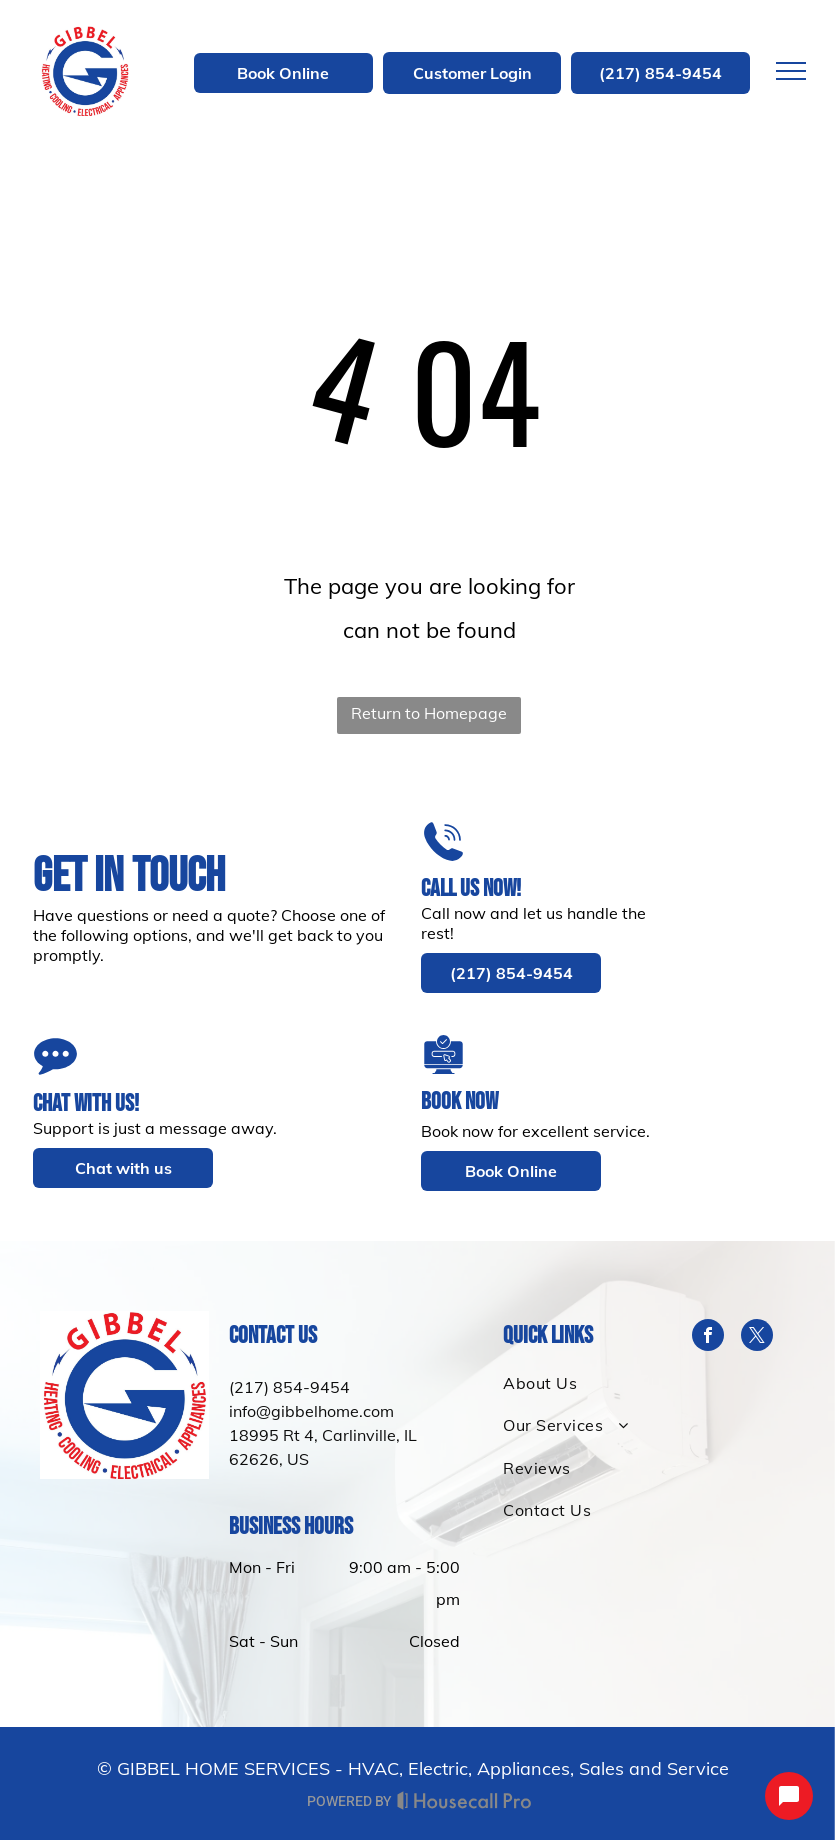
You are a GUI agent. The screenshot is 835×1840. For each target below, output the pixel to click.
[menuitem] (578, 1383)
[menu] (791, 71)
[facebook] (708, 1337)
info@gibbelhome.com (311, 1411)
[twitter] (757, 1337)
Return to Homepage (429, 713)
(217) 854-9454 (289, 1387)
